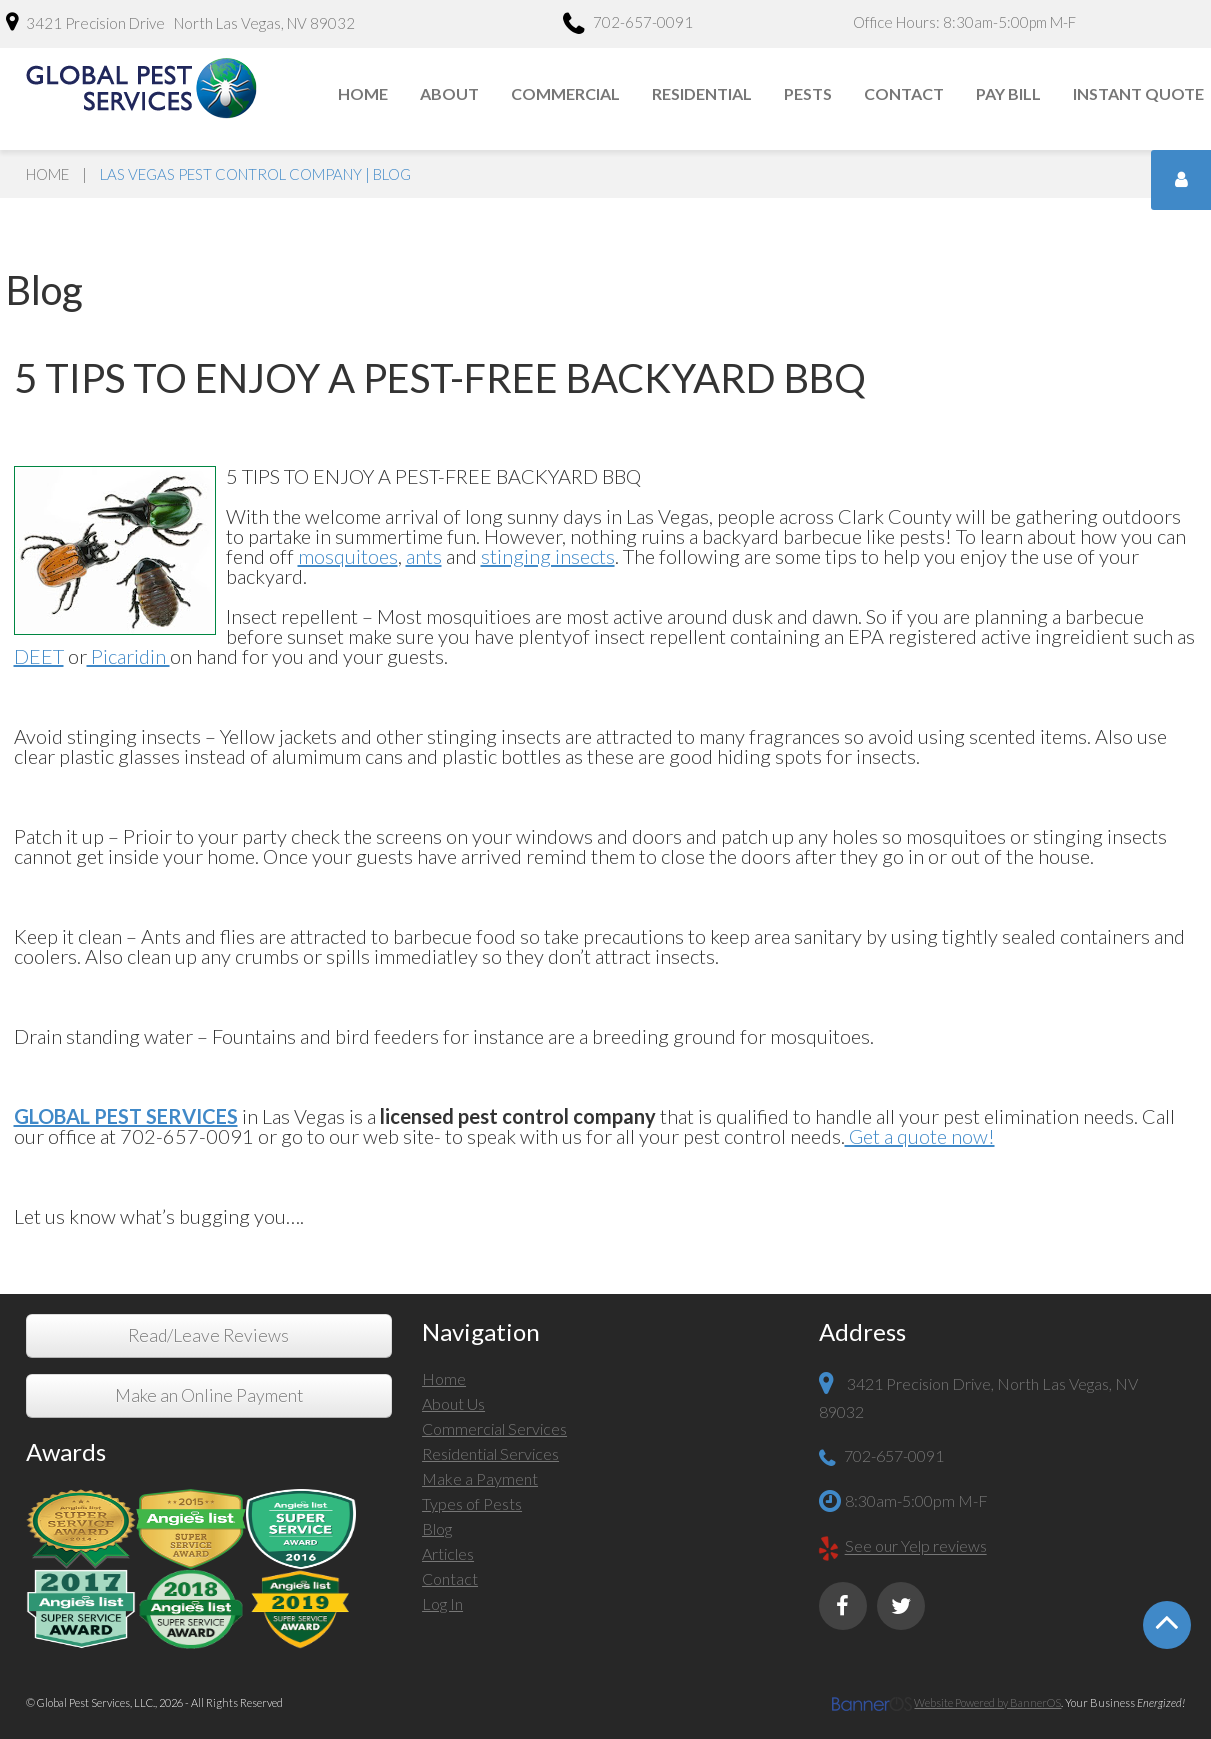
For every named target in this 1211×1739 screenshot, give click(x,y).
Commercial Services (494, 1428)
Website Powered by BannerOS (987, 1702)
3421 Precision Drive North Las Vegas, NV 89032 (180, 22)
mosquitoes (348, 556)
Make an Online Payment (209, 1395)
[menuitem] (364, 94)
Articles (448, 1553)
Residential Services (490, 1453)
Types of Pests (472, 1503)
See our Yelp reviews (916, 1546)
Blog (437, 1528)
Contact (904, 93)
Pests (808, 93)
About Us (453, 1403)
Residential (702, 93)
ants (424, 556)
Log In (442, 1603)
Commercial (565, 93)
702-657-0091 (628, 25)
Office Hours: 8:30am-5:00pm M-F (964, 22)
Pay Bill (1008, 93)
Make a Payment (480, 1478)
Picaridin (128, 656)
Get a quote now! (920, 1136)
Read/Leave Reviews (208, 1335)
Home (363, 93)
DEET (39, 656)
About (449, 93)
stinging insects (548, 556)
